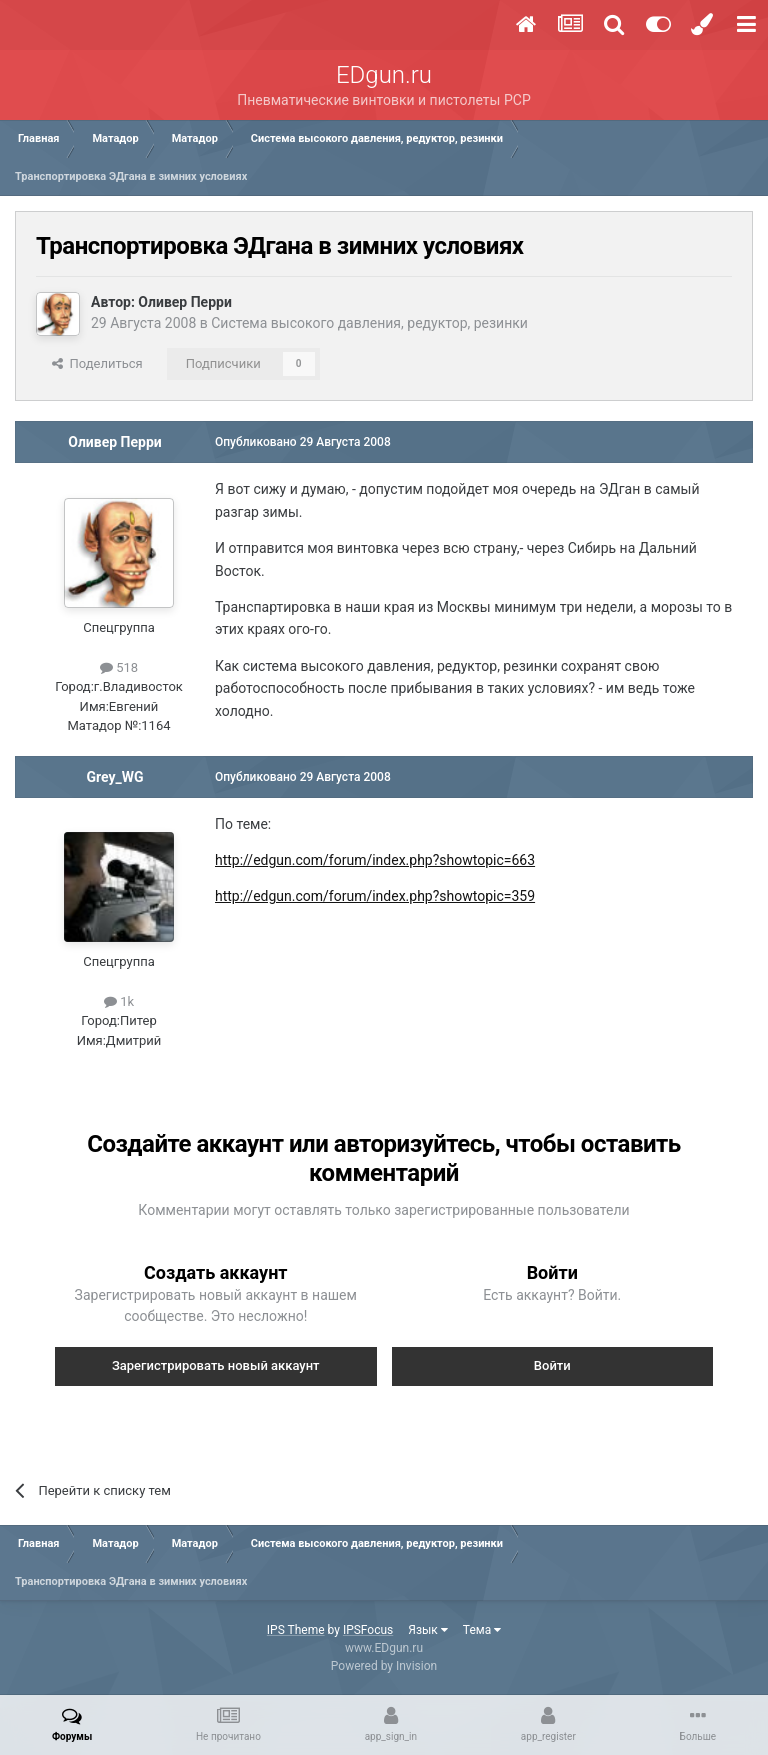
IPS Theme (296, 1630)
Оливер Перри (185, 302)
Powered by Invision (384, 1666)
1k (119, 1001)
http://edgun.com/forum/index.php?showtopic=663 (375, 860)
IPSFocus (368, 1630)
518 (119, 667)
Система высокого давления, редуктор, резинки (369, 323)
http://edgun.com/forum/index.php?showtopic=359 (375, 896)
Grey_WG (114, 777)
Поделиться (97, 363)
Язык (428, 1630)
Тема (482, 1630)
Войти (552, 1365)
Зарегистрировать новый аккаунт (216, 1365)
